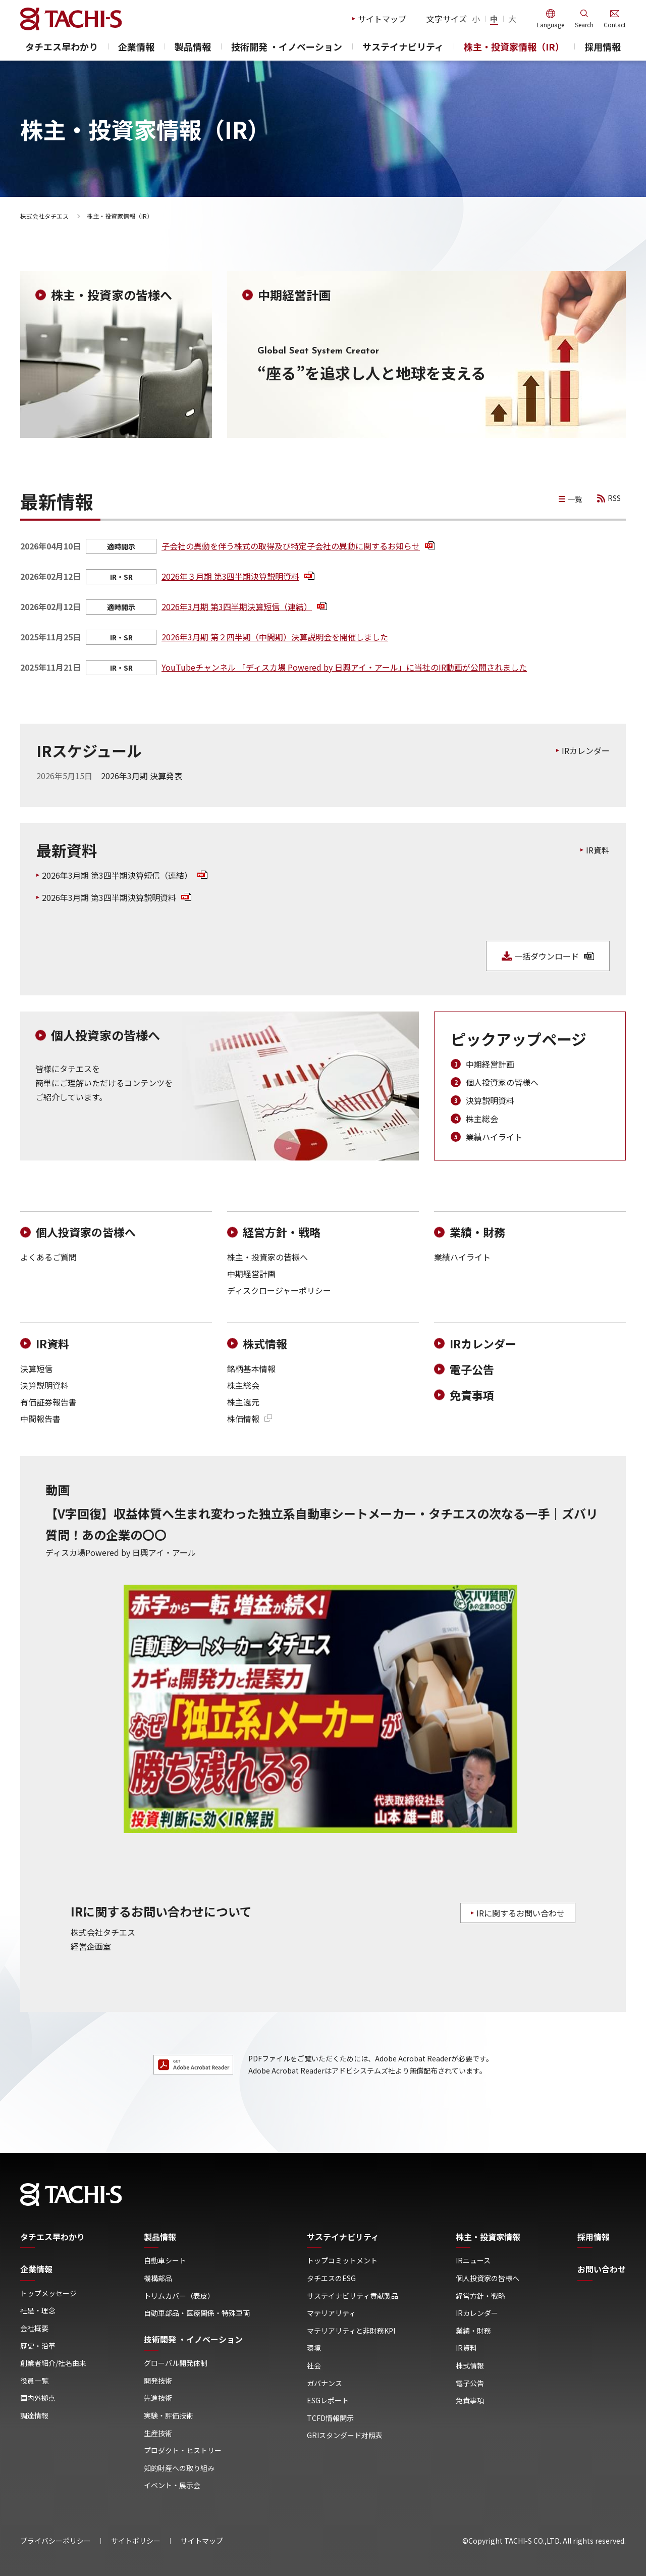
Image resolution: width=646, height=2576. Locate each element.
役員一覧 (34, 2381)
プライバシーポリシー (55, 2541)
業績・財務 (477, 1232)
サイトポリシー (135, 2541)
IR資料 (598, 850)
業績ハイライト (494, 1137)
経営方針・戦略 (281, 1232)
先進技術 (158, 2398)
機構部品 (158, 2278)
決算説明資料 (490, 1100)
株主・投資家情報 (488, 2237)
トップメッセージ (48, 2293)
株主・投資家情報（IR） (514, 46)
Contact (615, 24)
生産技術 (158, 2433)
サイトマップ (382, 18)
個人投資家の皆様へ (502, 1082)
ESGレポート (328, 2400)
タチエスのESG (331, 2278)
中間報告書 (40, 1418)
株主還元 (243, 1402)
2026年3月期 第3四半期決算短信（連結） (244, 606)
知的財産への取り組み (179, 2468)
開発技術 (158, 2381)
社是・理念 (38, 2310)
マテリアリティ (331, 2313)
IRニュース (473, 2260)
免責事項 (472, 1395)
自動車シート (165, 2260)
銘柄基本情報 (251, 1368)
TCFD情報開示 (330, 2418)
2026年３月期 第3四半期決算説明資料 (238, 576)
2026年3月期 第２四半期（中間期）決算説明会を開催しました (275, 637)
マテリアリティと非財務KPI (351, 2331)
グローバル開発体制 (175, 2363)
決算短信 (36, 1368)
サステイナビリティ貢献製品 (352, 2296)
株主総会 (482, 1119)
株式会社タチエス (44, 216)
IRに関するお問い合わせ (520, 1913)
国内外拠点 (38, 2398)
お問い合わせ (601, 2269)
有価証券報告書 (48, 1402)
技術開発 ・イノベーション (286, 46)
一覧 (575, 499)
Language (550, 24)
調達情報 (34, 2415)
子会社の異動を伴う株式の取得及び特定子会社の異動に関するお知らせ (298, 546)
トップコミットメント (342, 2260)
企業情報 (136, 46)
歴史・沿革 (38, 2346)
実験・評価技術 (168, 2415)
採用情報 (602, 46)
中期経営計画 (490, 1064)
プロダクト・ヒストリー (183, 2450)
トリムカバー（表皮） (179, 2296)
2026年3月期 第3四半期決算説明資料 (116, 897)
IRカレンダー (586, 750)
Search (584, 24)
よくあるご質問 (48, 1257)
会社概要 (34, 2328)
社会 (314, 2365)
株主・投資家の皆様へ (267, 1257)
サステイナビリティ (403, 46)
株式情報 (265, 1343)
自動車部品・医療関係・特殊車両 (197, 2313)
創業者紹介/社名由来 (53, 2363)
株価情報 (249, 1418)
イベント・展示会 (172, 2485)
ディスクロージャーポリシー (279, 1290)
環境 (314, 2348)
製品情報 (193, 46)
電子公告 (472, 1369)
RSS (614, 498)
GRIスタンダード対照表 (345, 2435)
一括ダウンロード (554, 956)
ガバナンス (324, 2383)
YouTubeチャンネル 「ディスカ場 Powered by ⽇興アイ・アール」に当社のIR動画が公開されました (344, 667)
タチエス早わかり (61, 46)
